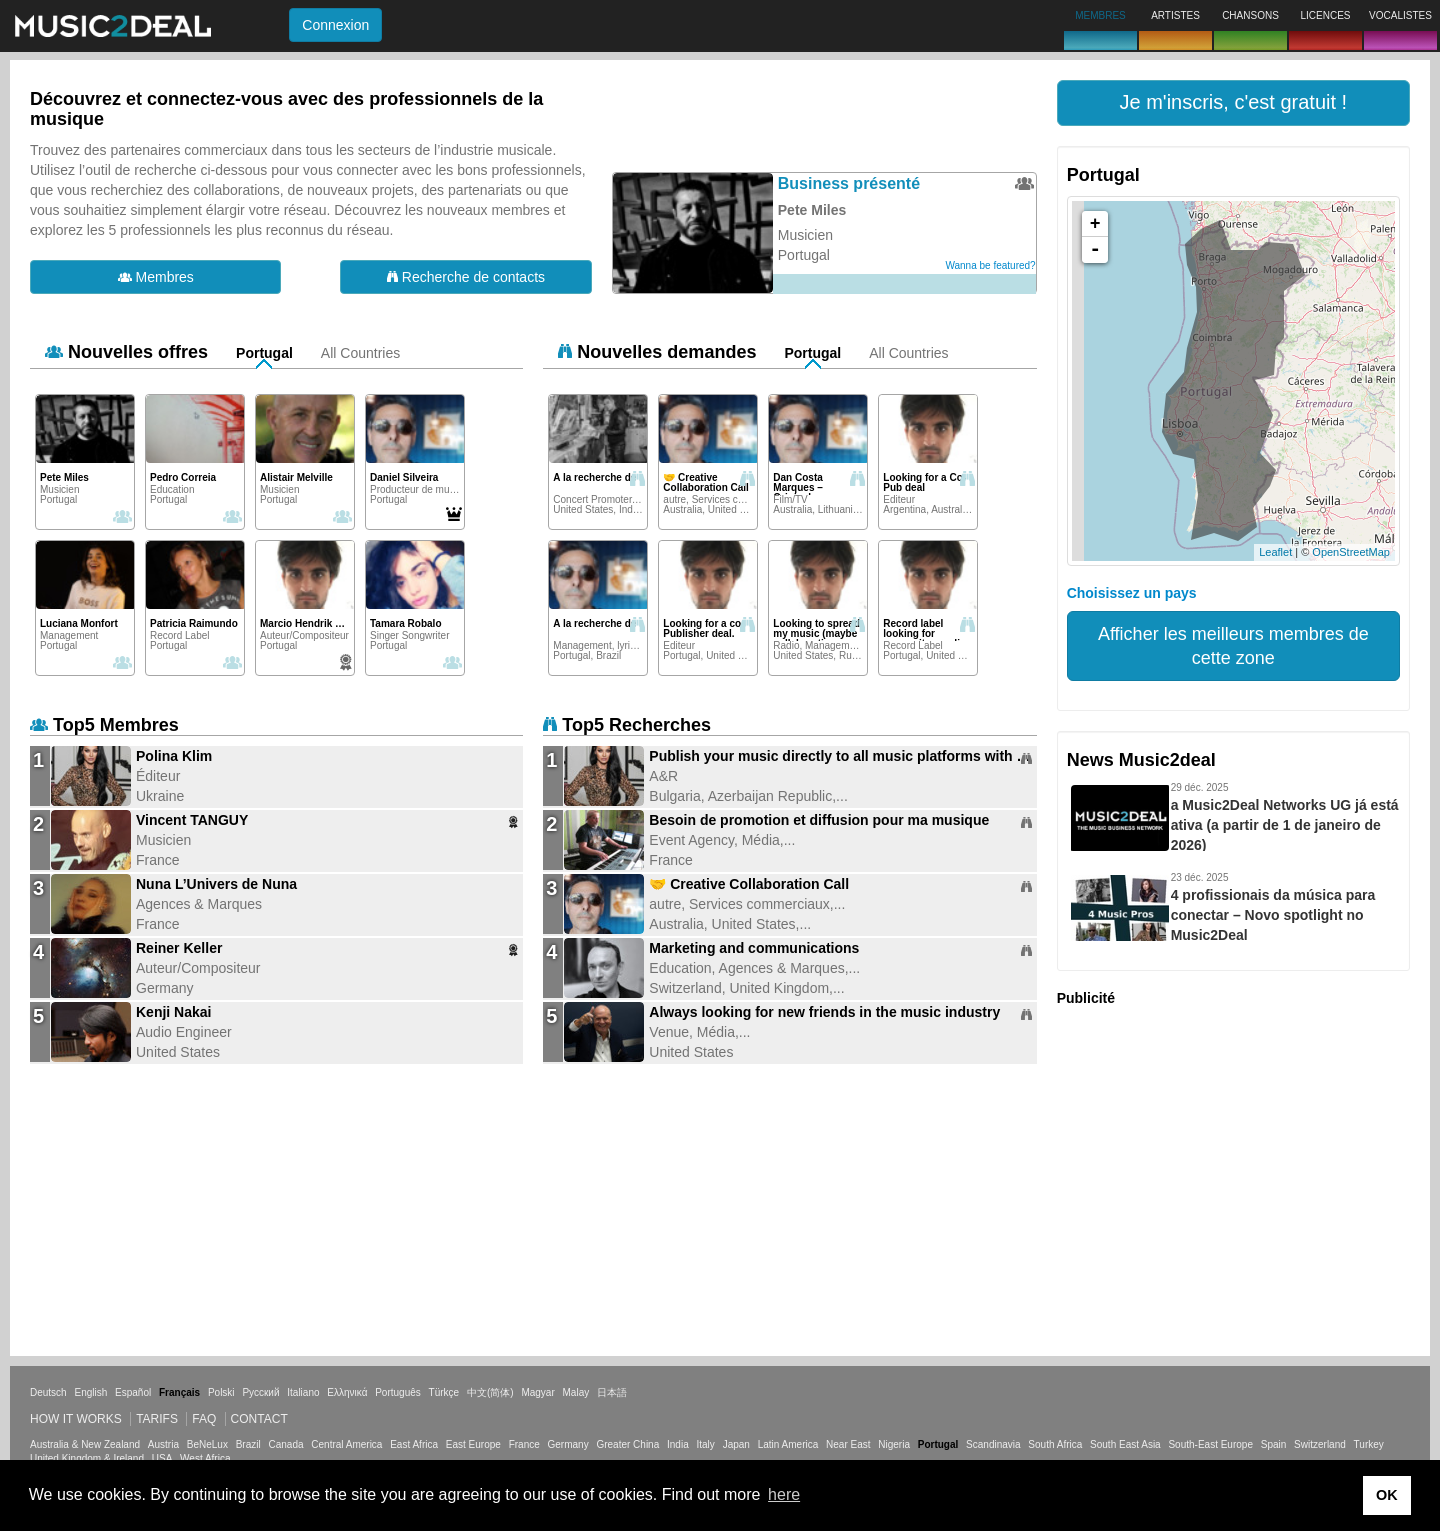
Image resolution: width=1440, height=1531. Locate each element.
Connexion (335, 25)
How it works (76, 1419)
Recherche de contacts (466, 277)
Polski (221, 1392)
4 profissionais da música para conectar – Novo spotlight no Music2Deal (1273, 915)
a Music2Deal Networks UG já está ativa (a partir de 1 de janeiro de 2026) (1285, 825)
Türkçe (444, 1392)
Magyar (537, 1392)
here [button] (784, 1494)
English (90, 1392)
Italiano (303, 1392)
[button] (1233, 103)
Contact (259, 1419)
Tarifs (157, 1419)
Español (133, 1392)
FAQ (204, 1419)
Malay (576, 1392)
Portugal (264, 353)
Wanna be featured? (990, 265)
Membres (156, 277)
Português (398, 1392)
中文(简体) (490, 1392)
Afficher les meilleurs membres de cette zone (1233, 646)
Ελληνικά (347, 1392)
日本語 (612, 1392)
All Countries (360, 353)
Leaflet (1275, 552)
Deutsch (48, 1392)
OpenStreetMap (1351, 552)
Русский (260, 1392)
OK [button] (1387, 1495)
